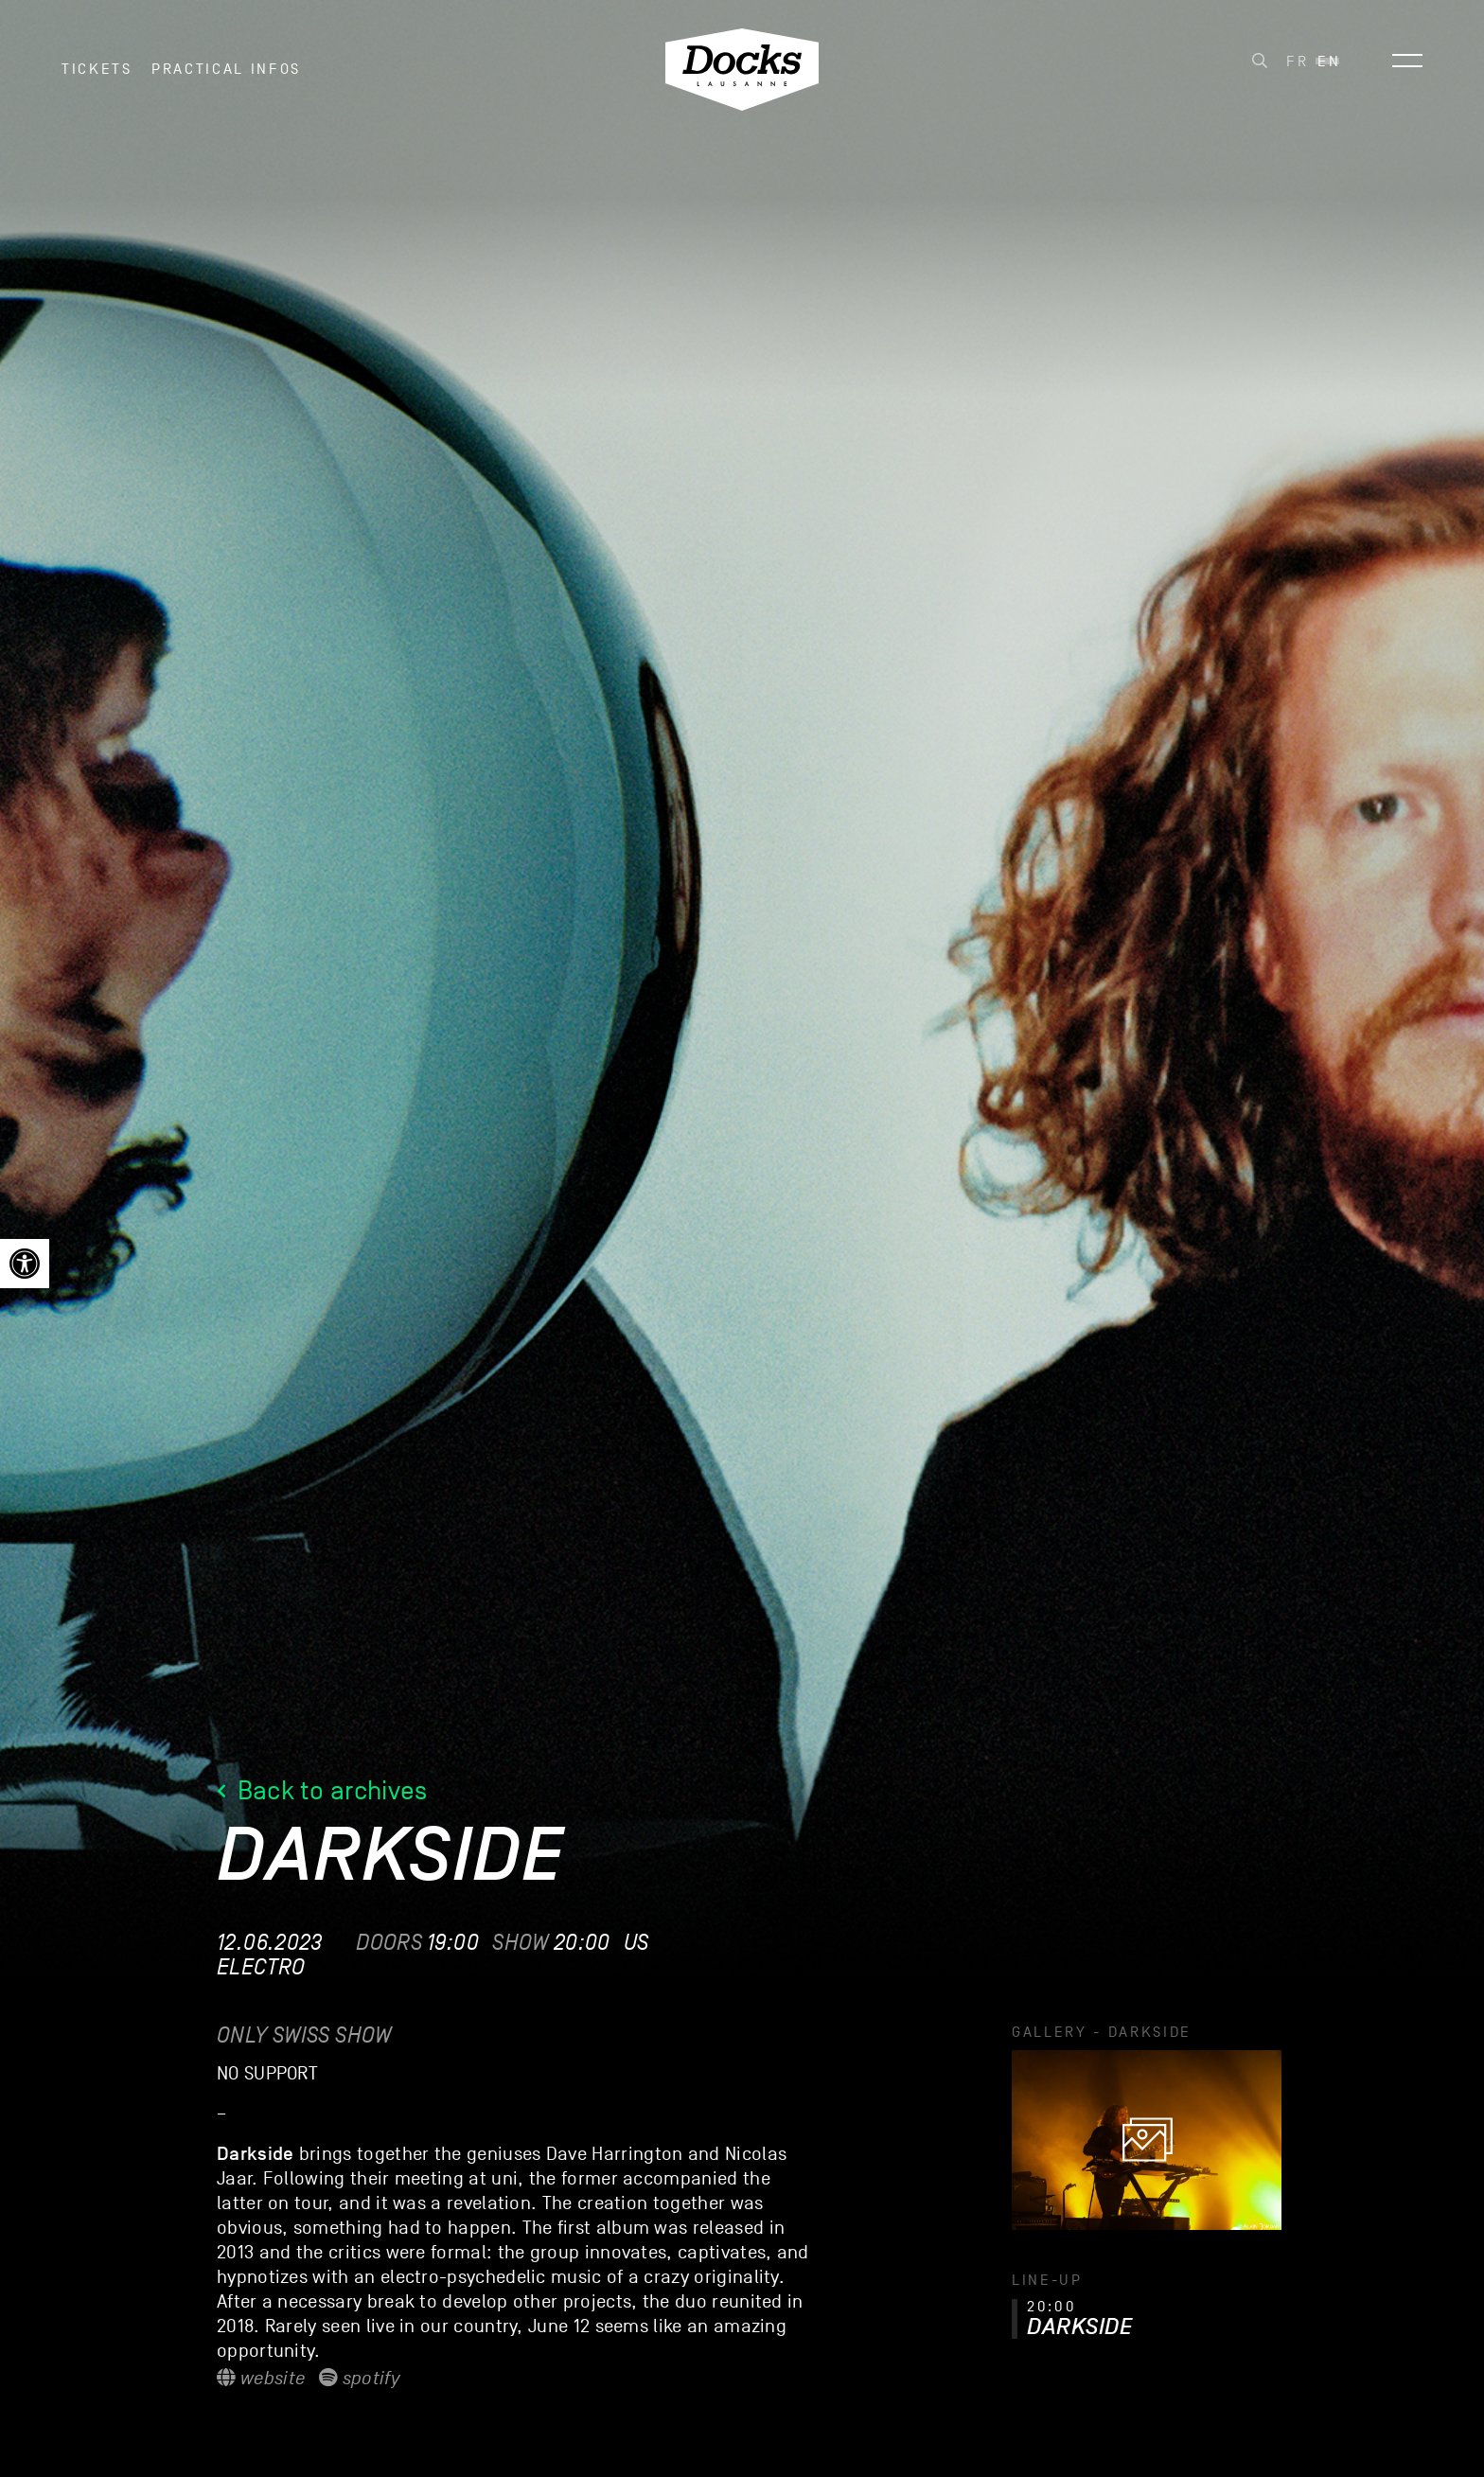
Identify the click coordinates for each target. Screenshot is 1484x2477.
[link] (24, 1263)
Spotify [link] (359, 2378)
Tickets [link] (97, 74)
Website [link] (261, 2378)
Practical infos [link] (226, 74)
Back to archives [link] (322, 1790)
